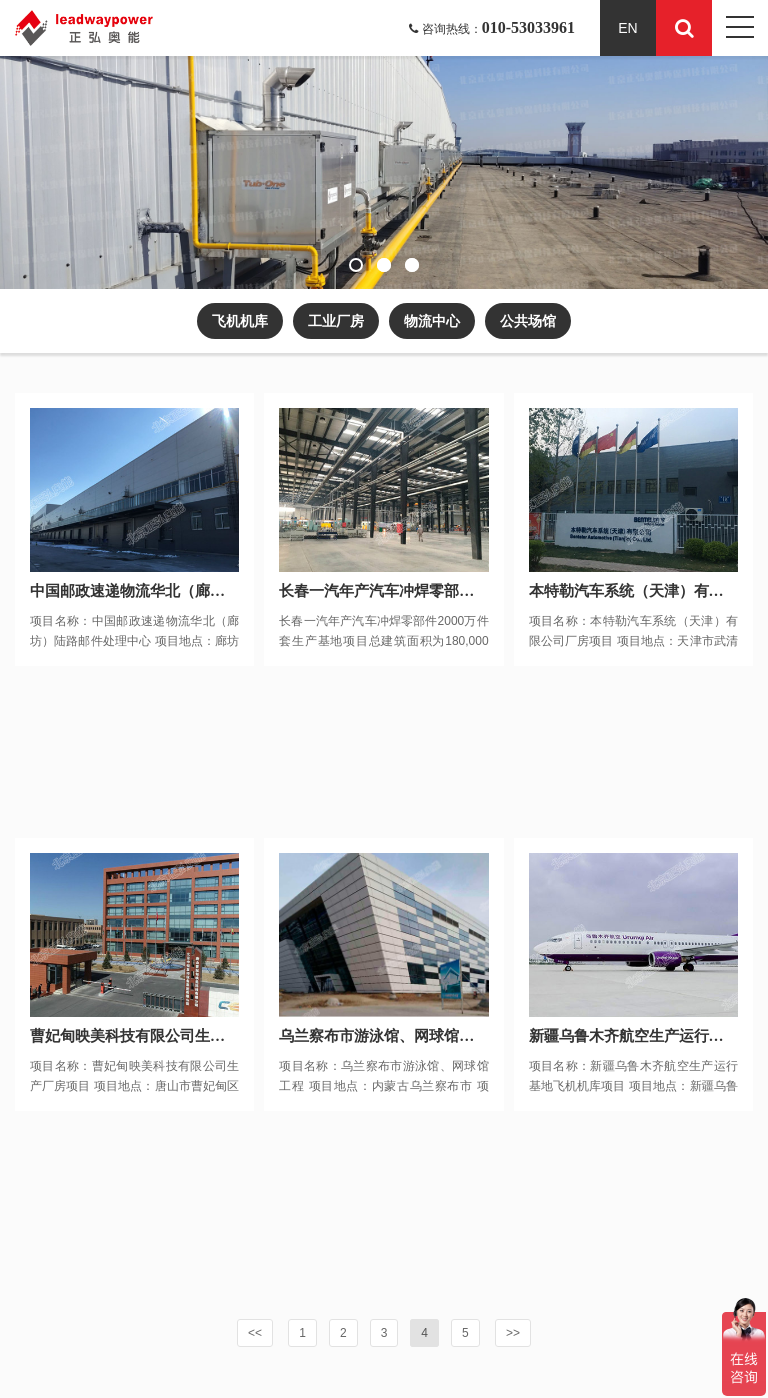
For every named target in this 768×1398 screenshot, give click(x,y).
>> (513, 1333)
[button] (356, 265)
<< (255, 1333)
